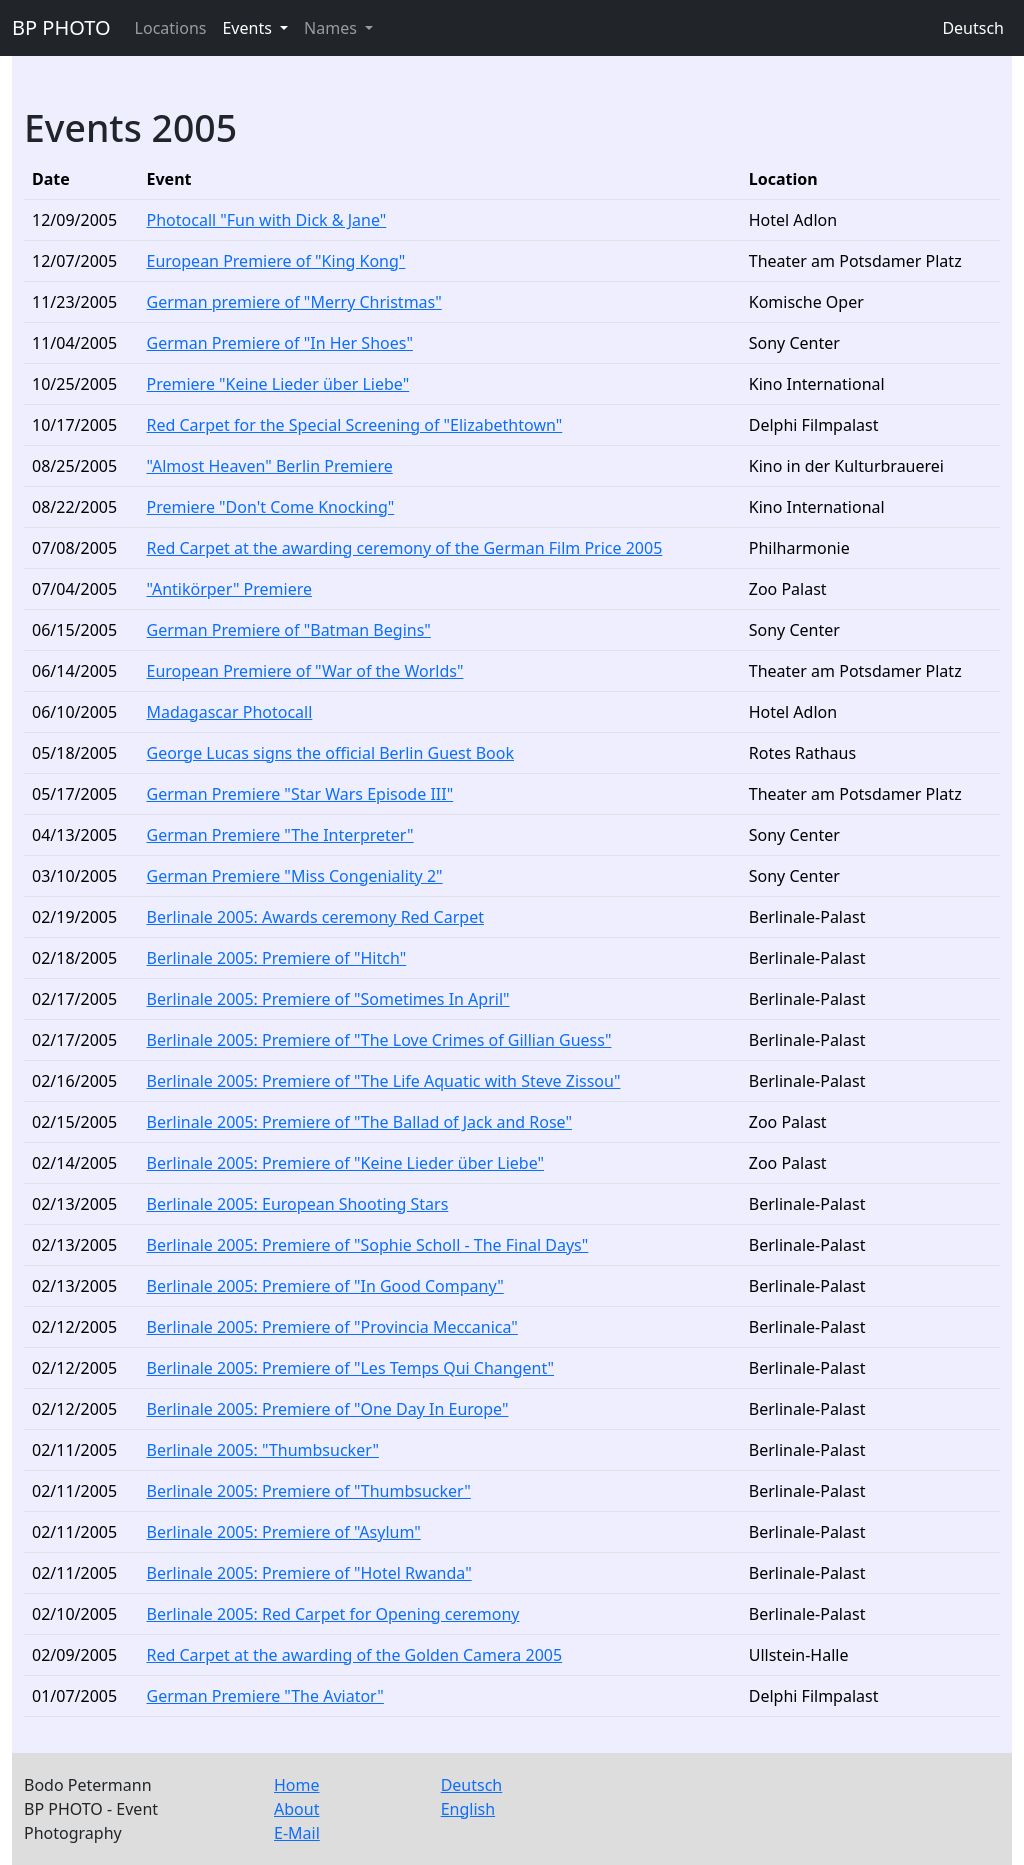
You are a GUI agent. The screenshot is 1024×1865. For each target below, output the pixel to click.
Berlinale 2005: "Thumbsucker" (263, 1450)
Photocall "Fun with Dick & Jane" (267, 220)
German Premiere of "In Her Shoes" (280, 343)
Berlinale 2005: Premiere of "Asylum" (284, 1532)
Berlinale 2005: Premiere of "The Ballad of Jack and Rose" (360, 1122)
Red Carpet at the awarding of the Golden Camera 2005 (355, 1655)
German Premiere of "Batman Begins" (289, 630)
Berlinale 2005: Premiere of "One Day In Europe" (328, 1409)
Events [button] (249, 28)
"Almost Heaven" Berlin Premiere (270, 466)
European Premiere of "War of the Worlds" (305, 671)
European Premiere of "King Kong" (276, 261)
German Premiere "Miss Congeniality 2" (295, 876)
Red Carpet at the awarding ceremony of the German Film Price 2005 (405, 548)
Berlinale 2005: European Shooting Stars (298, 1204)
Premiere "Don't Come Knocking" (271, 507)
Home (297, 1785)
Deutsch (973, 28)
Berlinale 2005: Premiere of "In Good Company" (325, 1286)
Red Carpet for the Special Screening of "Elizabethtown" (355, 425)
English (468, 1809)
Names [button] (332, 28)
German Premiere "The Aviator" (265, 1696)
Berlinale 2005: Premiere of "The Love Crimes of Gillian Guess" (379, 1040)
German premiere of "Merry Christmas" (294, 302)
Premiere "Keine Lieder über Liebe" (278, 384)
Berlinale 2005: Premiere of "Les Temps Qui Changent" (351, 1368)
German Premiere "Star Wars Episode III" (300, 794)
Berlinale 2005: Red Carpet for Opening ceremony (333, 1614)
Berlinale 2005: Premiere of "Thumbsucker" (309, 1491)
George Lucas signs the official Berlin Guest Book (330, 753)
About (296, 1809)
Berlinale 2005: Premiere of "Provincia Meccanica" (332, 1327)
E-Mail (297, 1833)
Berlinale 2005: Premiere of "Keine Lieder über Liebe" (346, 1163)
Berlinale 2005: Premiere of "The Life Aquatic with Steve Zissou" (384, 1081)
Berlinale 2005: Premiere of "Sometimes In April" (328, 999)
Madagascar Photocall (230, 712)
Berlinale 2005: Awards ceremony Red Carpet (315, 917)
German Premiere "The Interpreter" (280, 835)
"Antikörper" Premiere (229, 589)
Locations (171, 28)
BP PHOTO (61, 27)
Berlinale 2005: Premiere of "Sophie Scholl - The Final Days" (368, 1245)
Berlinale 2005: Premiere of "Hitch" (277, 958)
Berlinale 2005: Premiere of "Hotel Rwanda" (309, 1573)
